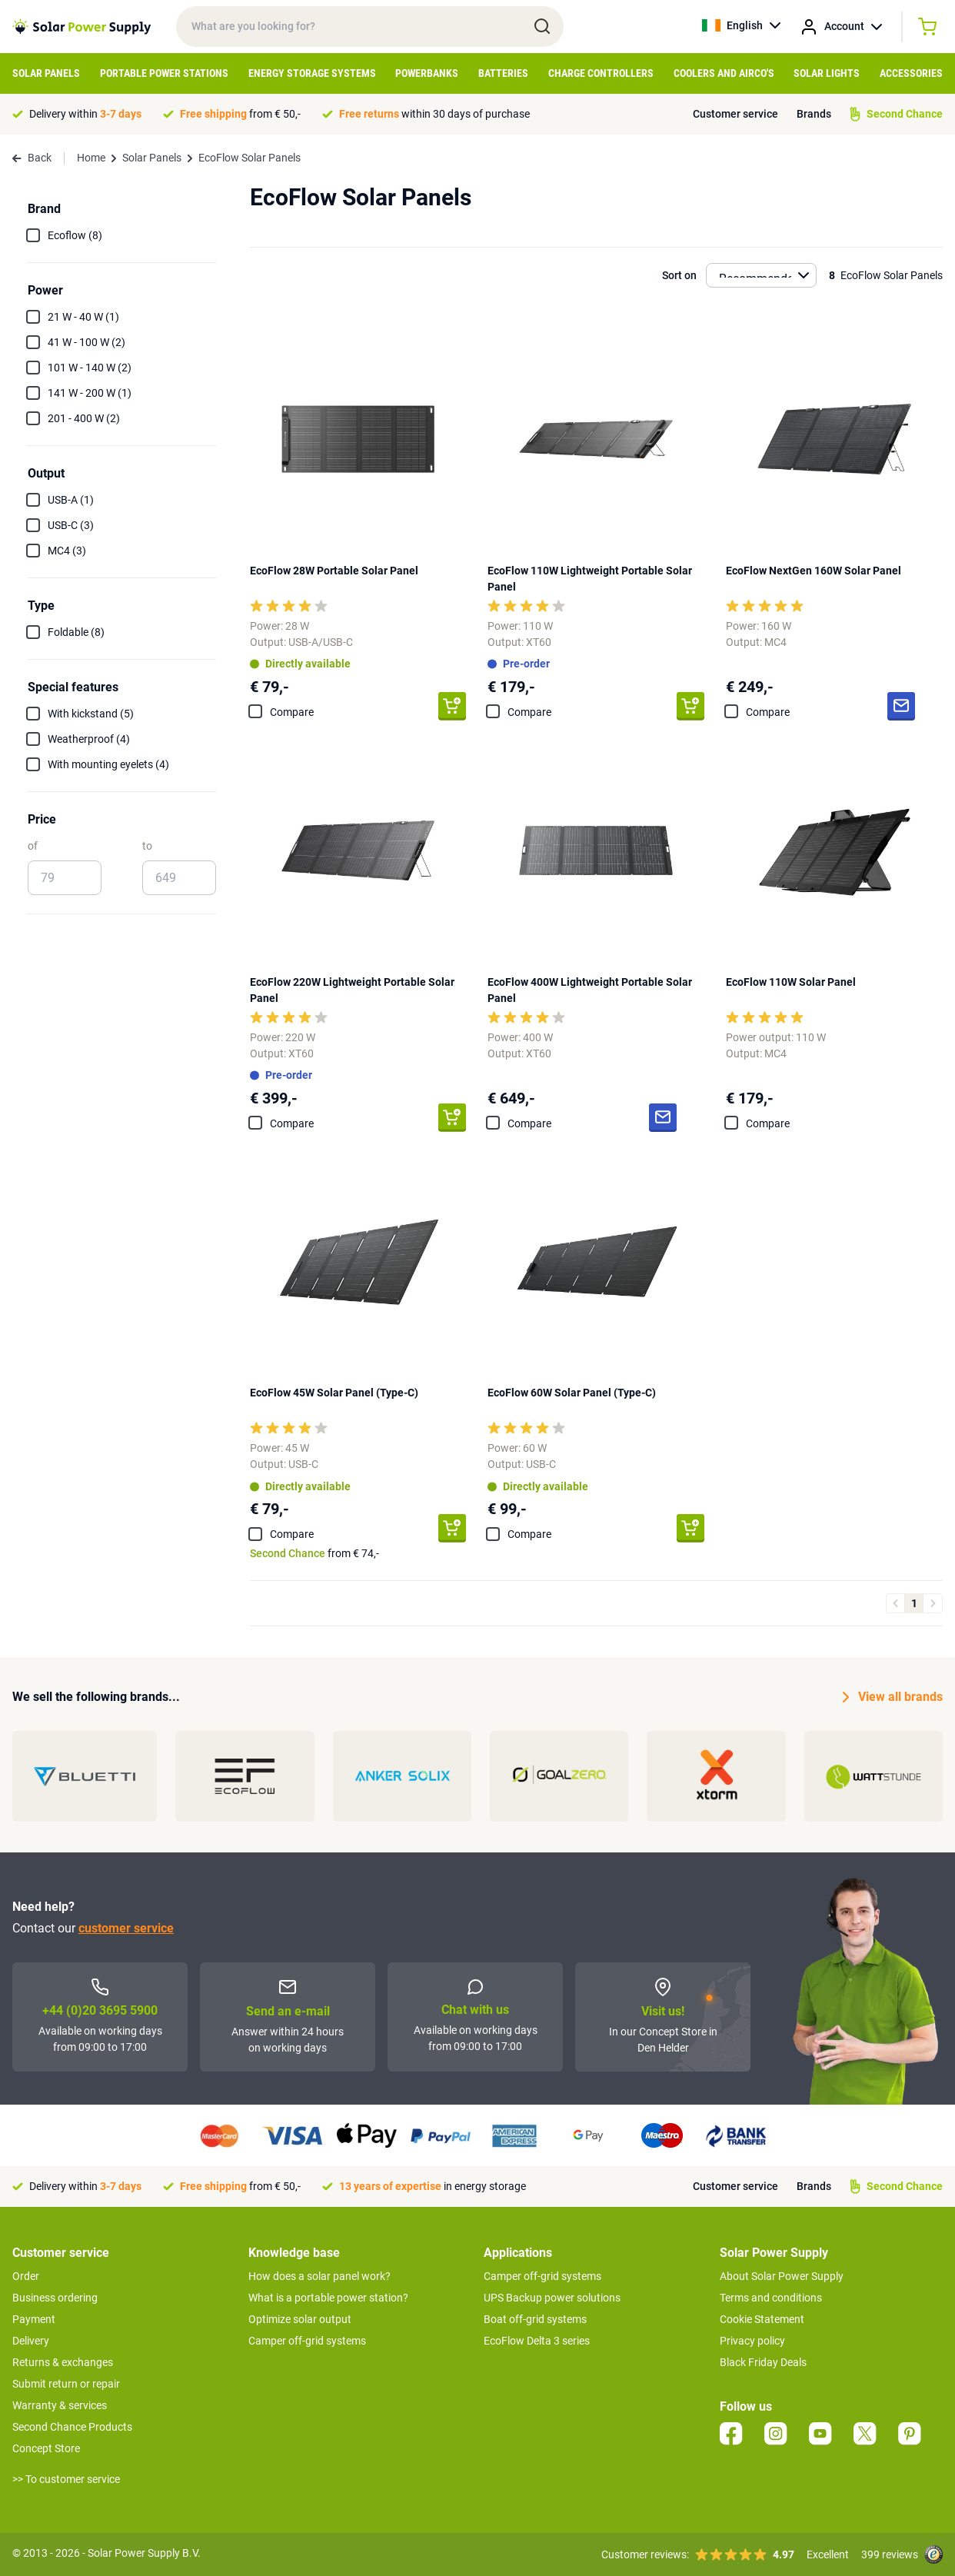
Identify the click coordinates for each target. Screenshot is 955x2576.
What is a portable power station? (328, 2297)
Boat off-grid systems (535, 2319)
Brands (814, 114)
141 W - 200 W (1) (89, 393)
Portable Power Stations (164, 73)
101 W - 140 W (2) (89, 367)
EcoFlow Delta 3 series (537, 2341)
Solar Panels (46, 73)
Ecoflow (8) (75, 235)
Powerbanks (426, 73)
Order (25, 2276)
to (147, 846)
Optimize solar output (299, 2319)
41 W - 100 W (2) (86, 342)
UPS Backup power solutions (552, 2297)
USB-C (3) (71, 525)
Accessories (911, 73)
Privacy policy (752, 2341)
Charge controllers (601, 73)
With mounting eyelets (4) (108, 764)
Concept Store (46, 2448)
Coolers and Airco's (724, 73)
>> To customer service (66, 2479)
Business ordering (55, 2297)
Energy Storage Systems (312, 73)
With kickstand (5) (91, 713)
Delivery (30, 2341)
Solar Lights (827, 73)
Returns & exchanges (62, 2362)
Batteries (503, 73)
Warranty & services (59, 2405)
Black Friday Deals (763, 2362)
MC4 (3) (67, 550)
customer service (126, 1928)
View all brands (893, 1697)
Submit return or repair (66, 2384)
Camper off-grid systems (307, 2341)
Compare (292, 712)
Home (91, 157)
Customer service (735, 114)
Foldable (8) (76, 632)
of (33, 846)
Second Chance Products (72, 2427)
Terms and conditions (771, 2297)
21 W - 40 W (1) (83, 317)
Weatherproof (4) (89, 739)
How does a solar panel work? (319, 2276)
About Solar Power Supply (782, 2276)
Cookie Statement (762, 2319)
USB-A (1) (71, 500)
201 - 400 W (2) (84, 418)
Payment (33, 2319)
